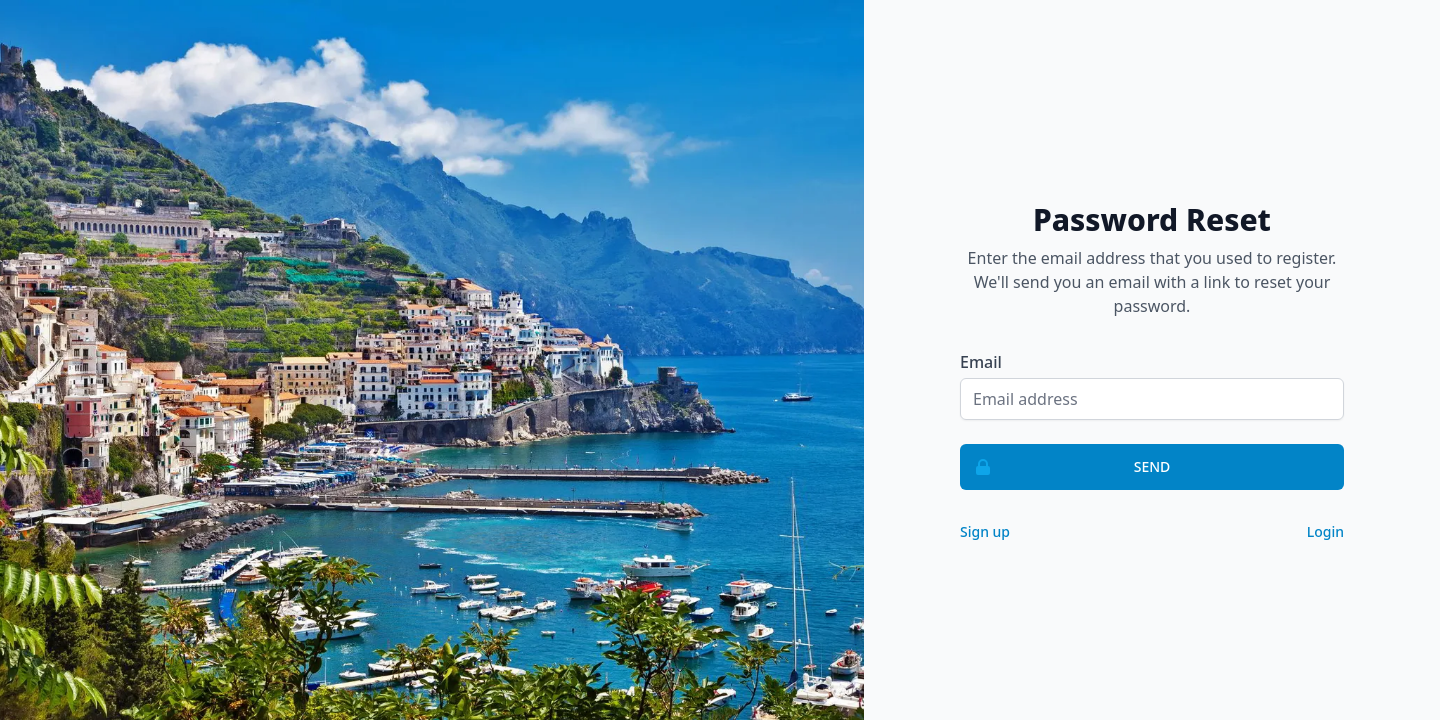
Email (981, 362)
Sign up (985, 531)
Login (1325, 531)
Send (1065, 467)
